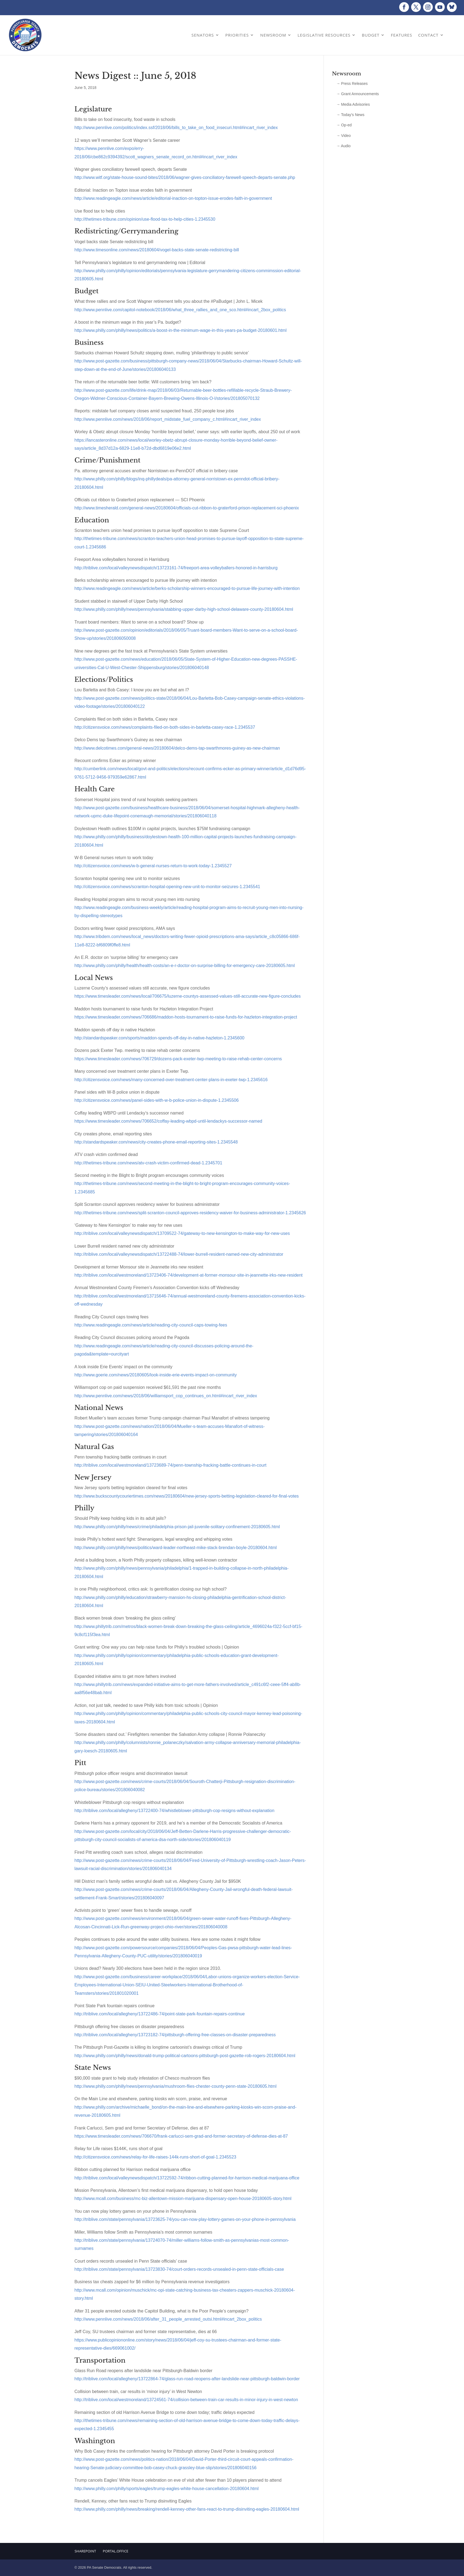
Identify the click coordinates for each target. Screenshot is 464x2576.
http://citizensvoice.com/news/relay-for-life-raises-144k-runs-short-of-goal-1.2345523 (155, 2157)
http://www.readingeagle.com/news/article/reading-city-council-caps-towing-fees (151, 1325)
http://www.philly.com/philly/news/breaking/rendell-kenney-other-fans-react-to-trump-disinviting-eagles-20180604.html (187, 2509)
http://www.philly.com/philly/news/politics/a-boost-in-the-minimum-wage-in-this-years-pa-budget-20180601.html (181, 330)
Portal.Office (115, 2551)
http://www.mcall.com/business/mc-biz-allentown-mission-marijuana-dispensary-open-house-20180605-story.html (183, 2198)
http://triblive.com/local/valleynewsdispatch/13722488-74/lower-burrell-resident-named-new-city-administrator (179, 1254)
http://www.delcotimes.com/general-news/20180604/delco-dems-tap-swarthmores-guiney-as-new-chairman (177, 748)
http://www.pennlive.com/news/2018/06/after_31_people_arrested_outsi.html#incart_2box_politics (168, 2319)
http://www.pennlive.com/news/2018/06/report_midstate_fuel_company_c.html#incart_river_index (168, 419)
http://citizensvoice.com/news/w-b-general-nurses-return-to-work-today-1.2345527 (153, 865)
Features (401, 35)
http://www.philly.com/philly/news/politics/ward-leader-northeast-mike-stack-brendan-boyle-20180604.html (176, 1547)
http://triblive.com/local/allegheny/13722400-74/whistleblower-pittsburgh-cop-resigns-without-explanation (174, 1810)
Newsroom (273, 35)
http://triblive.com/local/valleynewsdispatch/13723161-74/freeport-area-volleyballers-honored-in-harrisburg (176, 568)
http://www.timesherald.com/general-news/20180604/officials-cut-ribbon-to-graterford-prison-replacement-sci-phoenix (187, 508)
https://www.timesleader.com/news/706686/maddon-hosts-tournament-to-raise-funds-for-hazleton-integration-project (186, 1017)
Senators (202, 35)
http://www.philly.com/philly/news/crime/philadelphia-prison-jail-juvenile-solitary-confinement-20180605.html (177, 1526)
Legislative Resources (323, 35)
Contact (428, 35)
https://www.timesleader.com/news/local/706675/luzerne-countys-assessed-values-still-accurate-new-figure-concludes (188, 996)
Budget (370, 35)
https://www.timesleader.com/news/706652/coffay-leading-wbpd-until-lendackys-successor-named (168, 1121)
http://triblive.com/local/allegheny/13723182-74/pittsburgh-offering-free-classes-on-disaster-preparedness (175, 2034)
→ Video (343, 135)
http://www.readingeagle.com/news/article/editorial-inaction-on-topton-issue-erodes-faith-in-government (173, 198)
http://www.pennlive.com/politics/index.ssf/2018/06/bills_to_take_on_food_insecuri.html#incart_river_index (176, 127)
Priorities (237, 35)
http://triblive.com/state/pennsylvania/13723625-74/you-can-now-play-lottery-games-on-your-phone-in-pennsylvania (185, 2219)
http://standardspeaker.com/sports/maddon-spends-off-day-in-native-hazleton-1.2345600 (160, 1038)
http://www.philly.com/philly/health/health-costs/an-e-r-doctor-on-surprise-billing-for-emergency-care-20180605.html (185, 965)
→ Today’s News (350, 115)
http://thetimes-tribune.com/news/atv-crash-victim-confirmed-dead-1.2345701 (148, 1163)
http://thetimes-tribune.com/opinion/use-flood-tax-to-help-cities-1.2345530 (145, 219)
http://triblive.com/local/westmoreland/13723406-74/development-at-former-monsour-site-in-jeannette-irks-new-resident (189, 1275)
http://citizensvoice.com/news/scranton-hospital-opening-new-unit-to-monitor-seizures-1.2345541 (167, 886)
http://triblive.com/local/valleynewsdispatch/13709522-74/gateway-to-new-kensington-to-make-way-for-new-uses (182, 1233)
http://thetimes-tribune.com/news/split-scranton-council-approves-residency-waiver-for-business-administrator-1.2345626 (190, 1212)
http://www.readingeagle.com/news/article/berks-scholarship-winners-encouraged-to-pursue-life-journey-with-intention (187, 588)
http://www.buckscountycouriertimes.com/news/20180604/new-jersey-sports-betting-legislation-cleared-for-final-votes (187, 1496)
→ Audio (343, 146)
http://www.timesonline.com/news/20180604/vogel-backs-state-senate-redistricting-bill (157, 250)
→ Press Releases (352, 83)
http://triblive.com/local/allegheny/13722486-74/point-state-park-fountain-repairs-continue (160, 2014)
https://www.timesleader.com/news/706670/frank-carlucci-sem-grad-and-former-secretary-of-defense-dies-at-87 (181, 2136)
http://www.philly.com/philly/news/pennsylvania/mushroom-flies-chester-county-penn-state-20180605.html (176, 2086)
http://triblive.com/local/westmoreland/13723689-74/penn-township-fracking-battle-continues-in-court (171, 1465)
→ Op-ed (344, 125)
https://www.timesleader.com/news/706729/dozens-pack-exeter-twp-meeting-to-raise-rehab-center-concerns (178, 1058)
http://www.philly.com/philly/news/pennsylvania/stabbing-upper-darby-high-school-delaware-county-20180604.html (184, 609)
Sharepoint (85, 2551)
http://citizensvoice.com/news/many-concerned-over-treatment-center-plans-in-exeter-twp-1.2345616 (171, 1079)
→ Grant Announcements (357, 94)
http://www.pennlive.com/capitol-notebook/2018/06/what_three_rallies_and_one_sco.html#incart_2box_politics (180, 309)
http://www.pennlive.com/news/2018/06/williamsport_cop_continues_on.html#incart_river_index (166, 1395)
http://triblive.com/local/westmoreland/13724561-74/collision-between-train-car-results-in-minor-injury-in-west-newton (186, 2399)
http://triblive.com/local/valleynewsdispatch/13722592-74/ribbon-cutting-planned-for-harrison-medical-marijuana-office (187, 2178)
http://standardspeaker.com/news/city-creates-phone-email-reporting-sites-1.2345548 (156, 1142)
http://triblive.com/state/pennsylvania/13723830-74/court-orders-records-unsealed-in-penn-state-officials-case (179, 2269)
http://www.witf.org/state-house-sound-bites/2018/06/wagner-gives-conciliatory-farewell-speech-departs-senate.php (185, 177)
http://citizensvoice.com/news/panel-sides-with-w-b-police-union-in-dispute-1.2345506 (157, 1100)
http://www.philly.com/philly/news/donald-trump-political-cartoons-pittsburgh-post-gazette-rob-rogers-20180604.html (185, 2055)
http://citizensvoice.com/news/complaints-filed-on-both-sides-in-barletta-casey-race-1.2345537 (165, 727)
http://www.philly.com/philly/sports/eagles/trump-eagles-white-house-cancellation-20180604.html (167, 2488)
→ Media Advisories (353, 104)
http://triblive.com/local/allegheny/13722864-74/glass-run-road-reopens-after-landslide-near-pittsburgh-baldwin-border (187, 2378)
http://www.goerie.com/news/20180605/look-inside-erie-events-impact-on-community (156, 1375)
